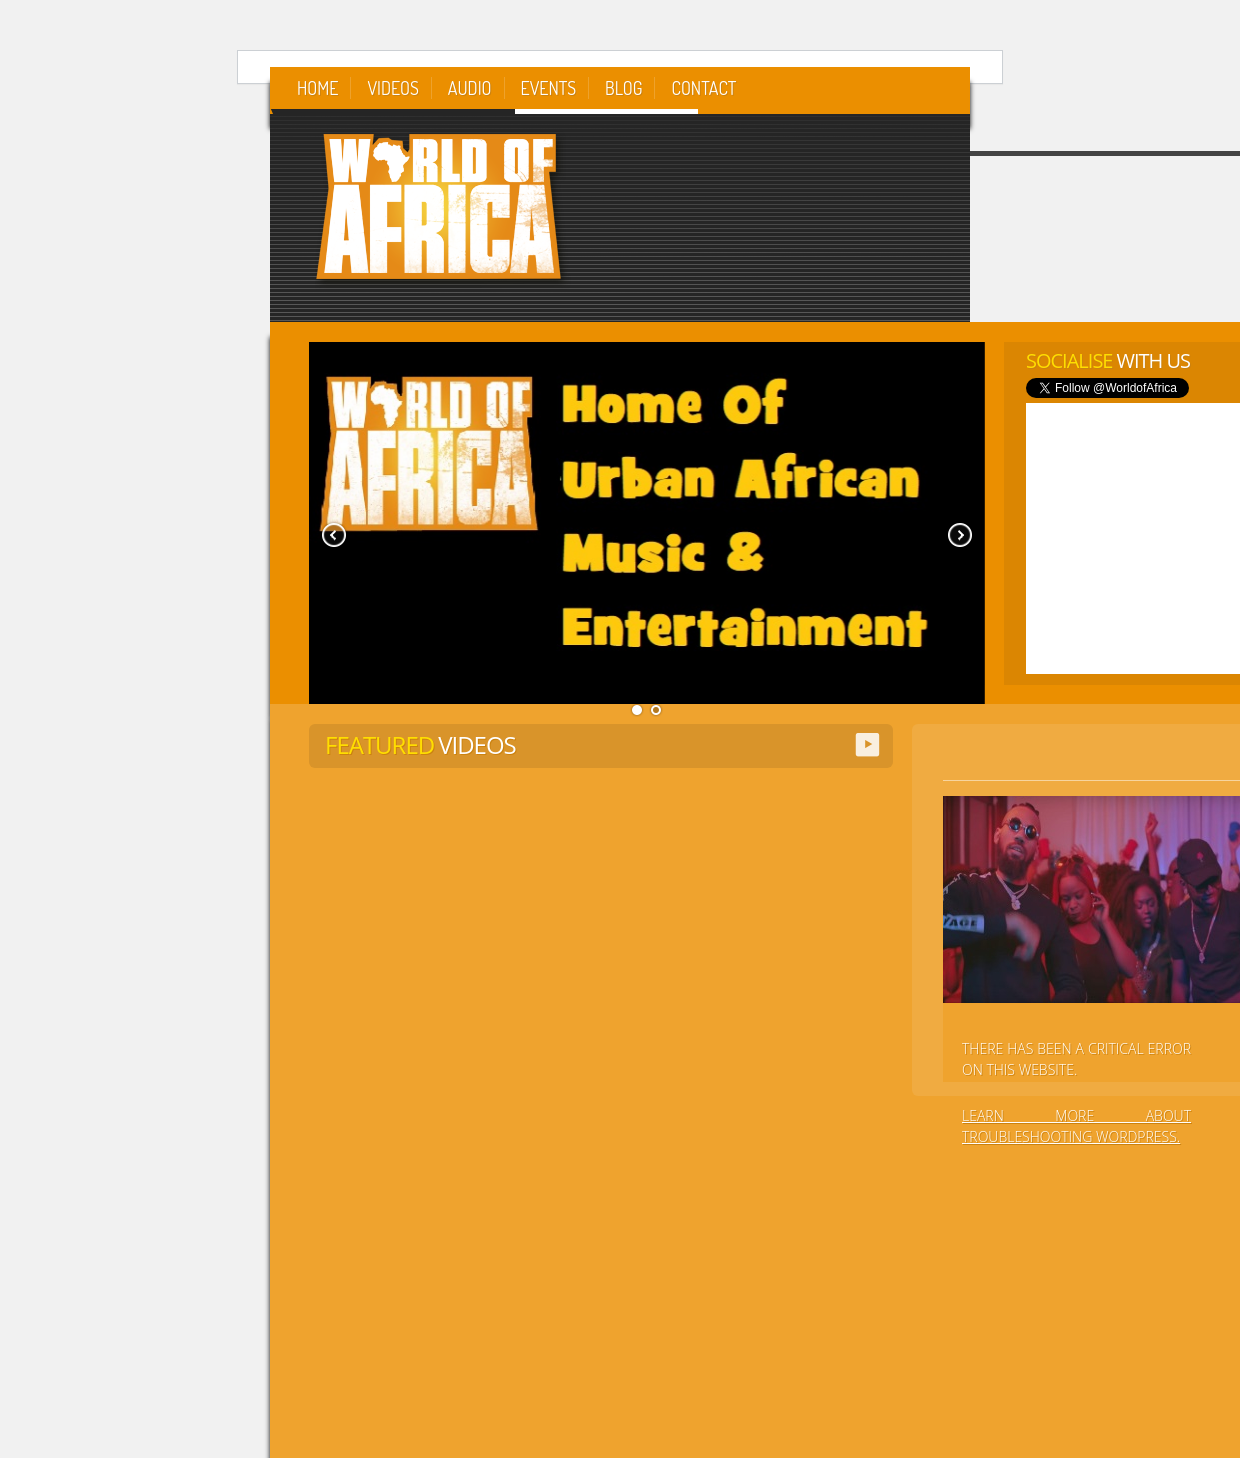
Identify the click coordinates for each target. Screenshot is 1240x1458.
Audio (470, 88)
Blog (623, 88)
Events (549, 88)
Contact (703, 88)
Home (317, 88)
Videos (392, 88)
